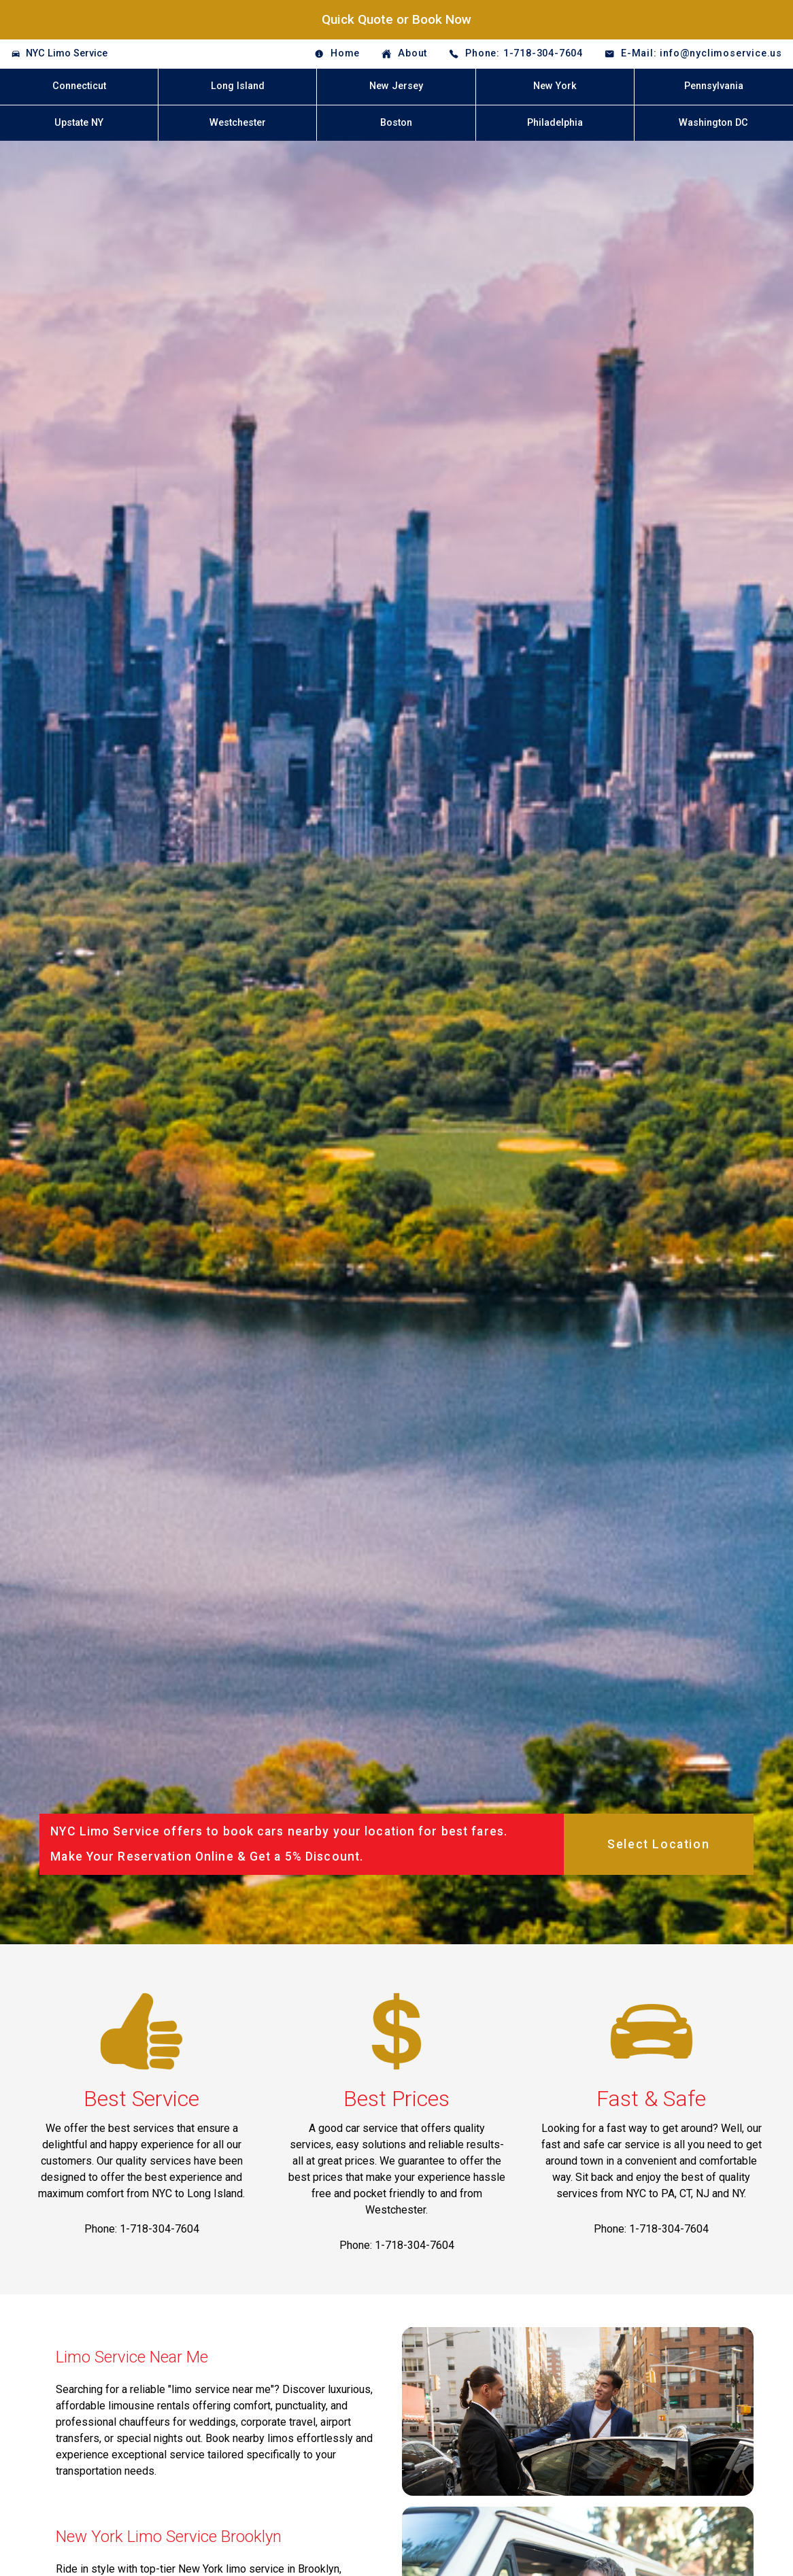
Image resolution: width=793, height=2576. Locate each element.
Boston (396, 123)
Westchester (237, 123)
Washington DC (713, 123)
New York (555, 86)
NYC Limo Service (66, 53)
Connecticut (79, 86)
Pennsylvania (713, 86)
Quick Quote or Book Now (396, 19)
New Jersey (396, 86)
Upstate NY (78, 123)
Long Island (238, 86)
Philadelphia (555, 123)
